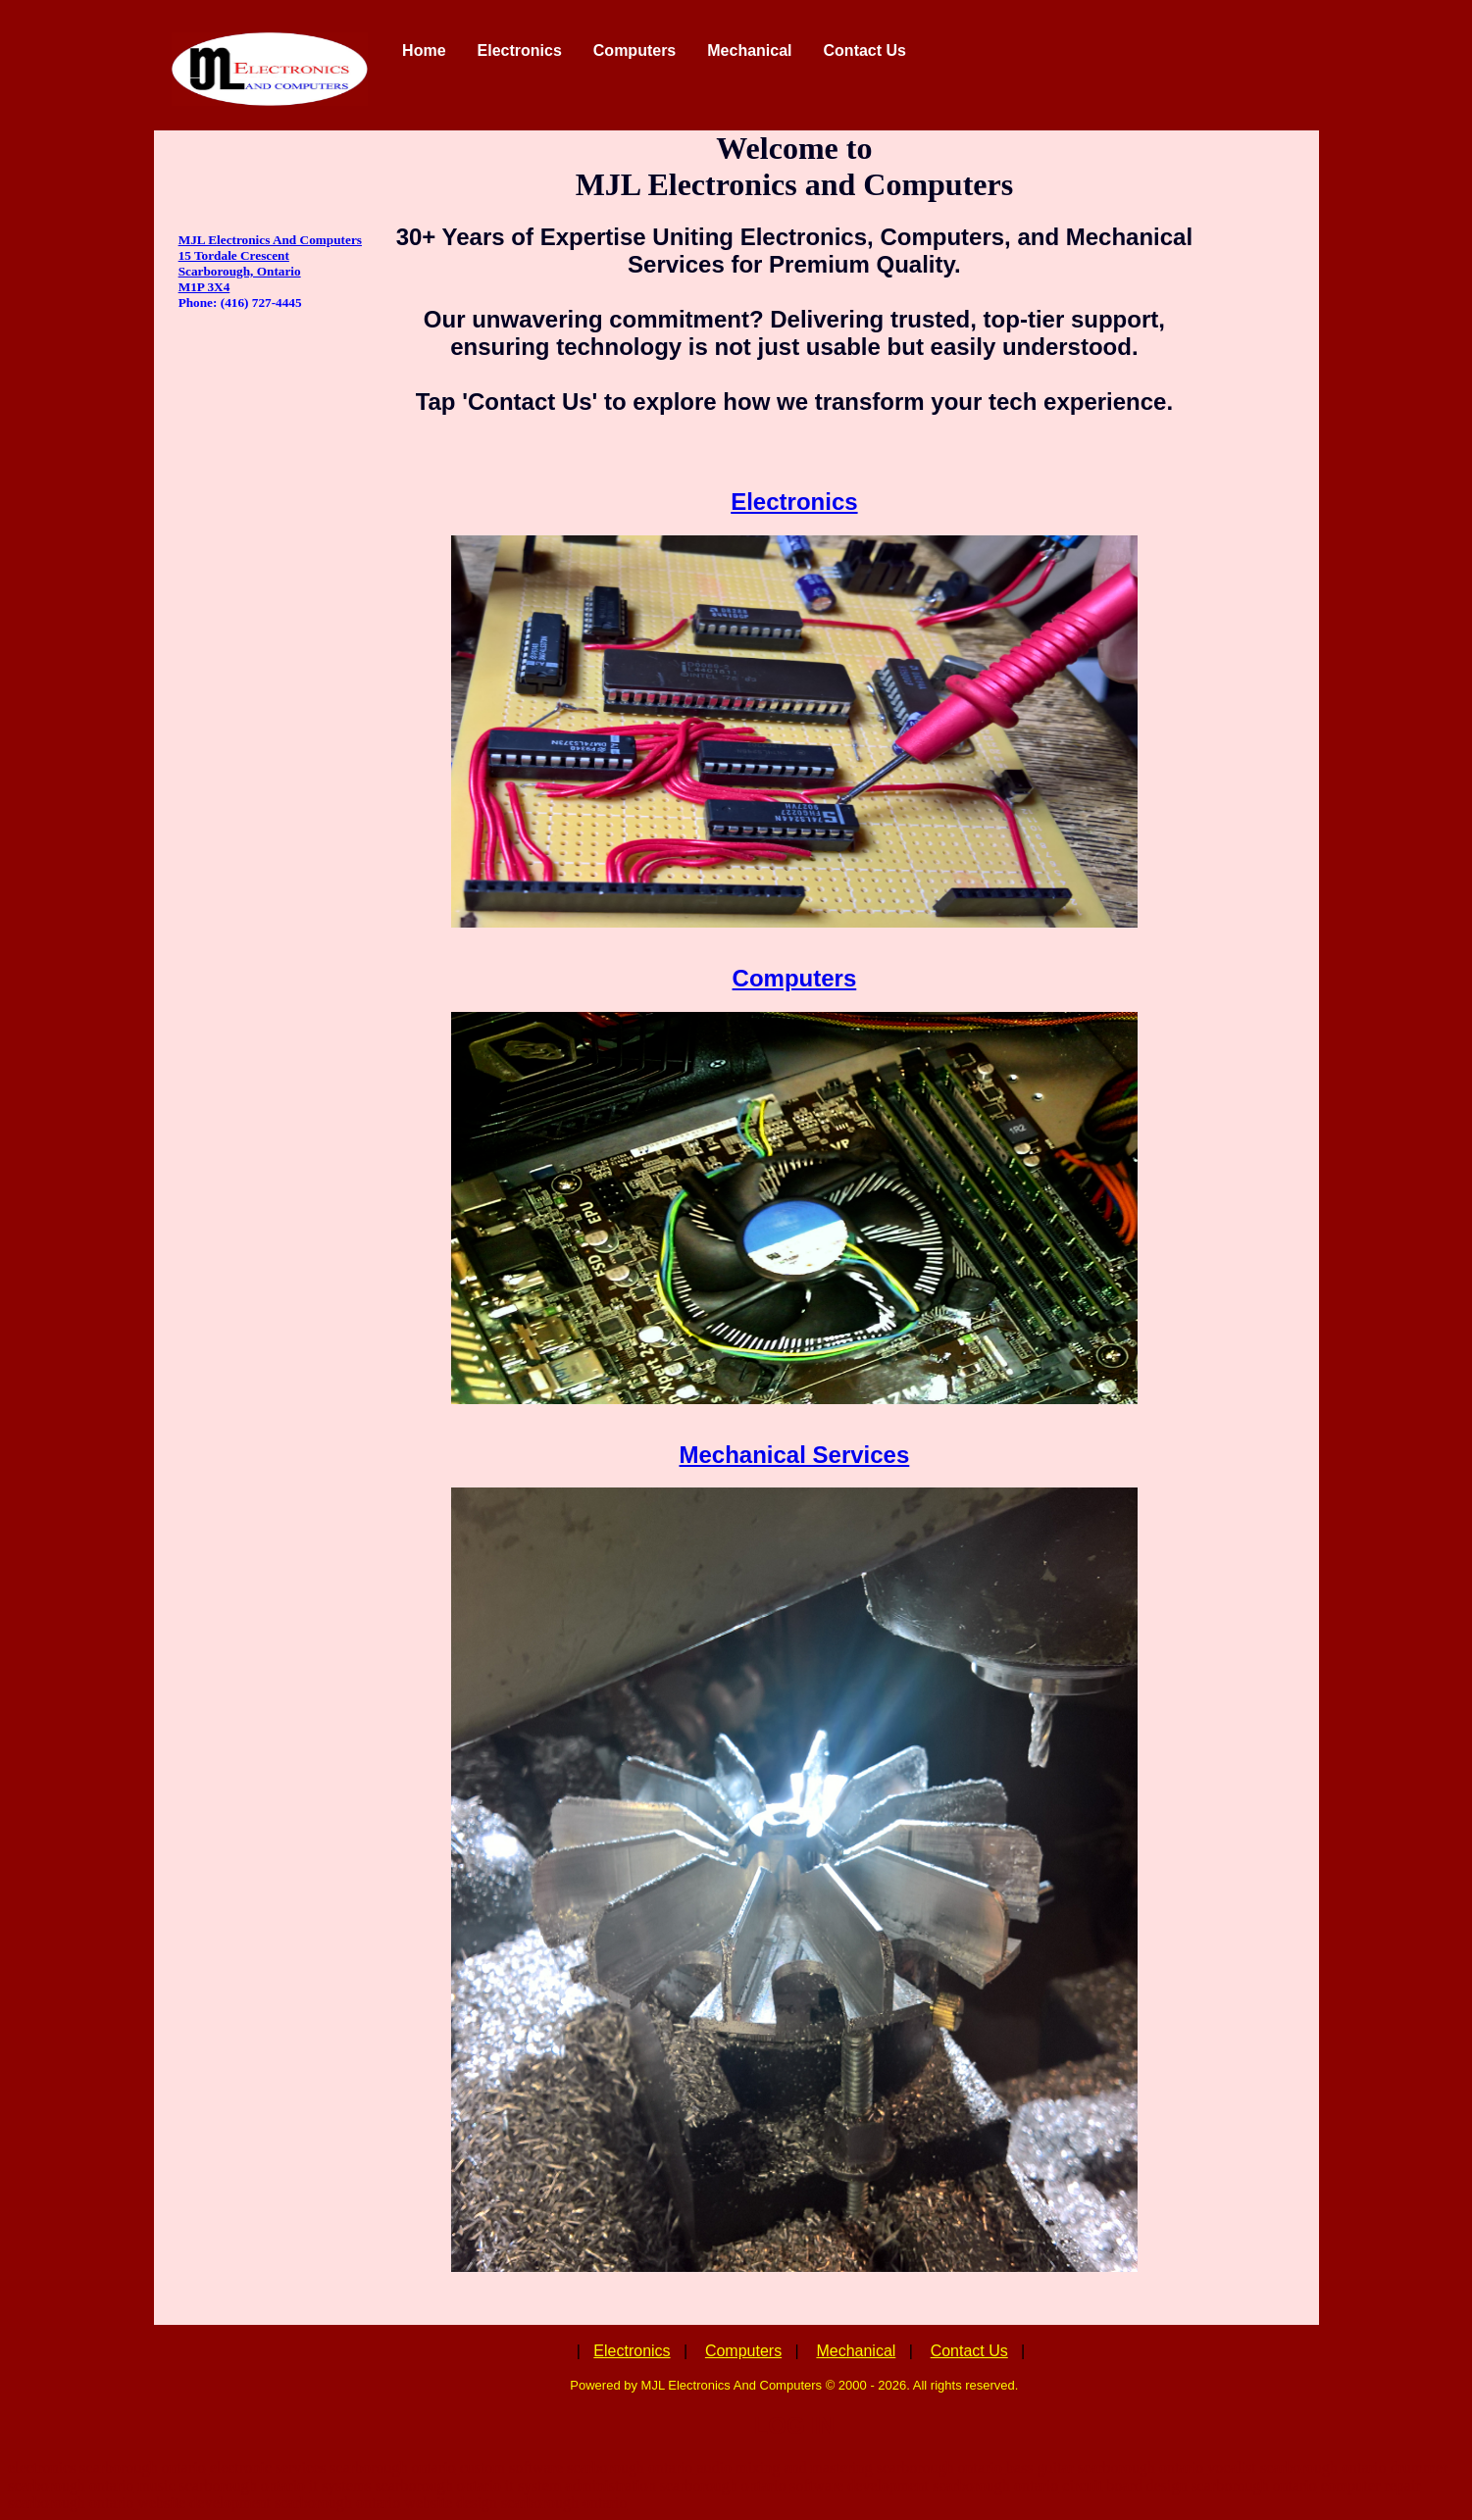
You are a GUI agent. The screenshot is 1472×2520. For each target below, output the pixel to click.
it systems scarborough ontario (405, 2485)
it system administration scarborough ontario (645, 2485)
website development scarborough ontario (268, 2503)
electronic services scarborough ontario (333, 2467)
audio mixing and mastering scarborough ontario (848, 2467)
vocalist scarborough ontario (1296, 2467)
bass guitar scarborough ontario (1104, 2467)
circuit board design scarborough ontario (1189, 2485)
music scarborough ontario (221, 2485)
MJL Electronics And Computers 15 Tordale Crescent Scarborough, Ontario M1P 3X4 (270, 263)
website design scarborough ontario (515, 2503)
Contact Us (969, 2351)
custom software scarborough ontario (576, 2467)
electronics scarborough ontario (107, 2467)
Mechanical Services (794, 1454)
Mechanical (855, 2351)
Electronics (794, 501)
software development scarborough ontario (923, 2485)
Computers (795, 978)
